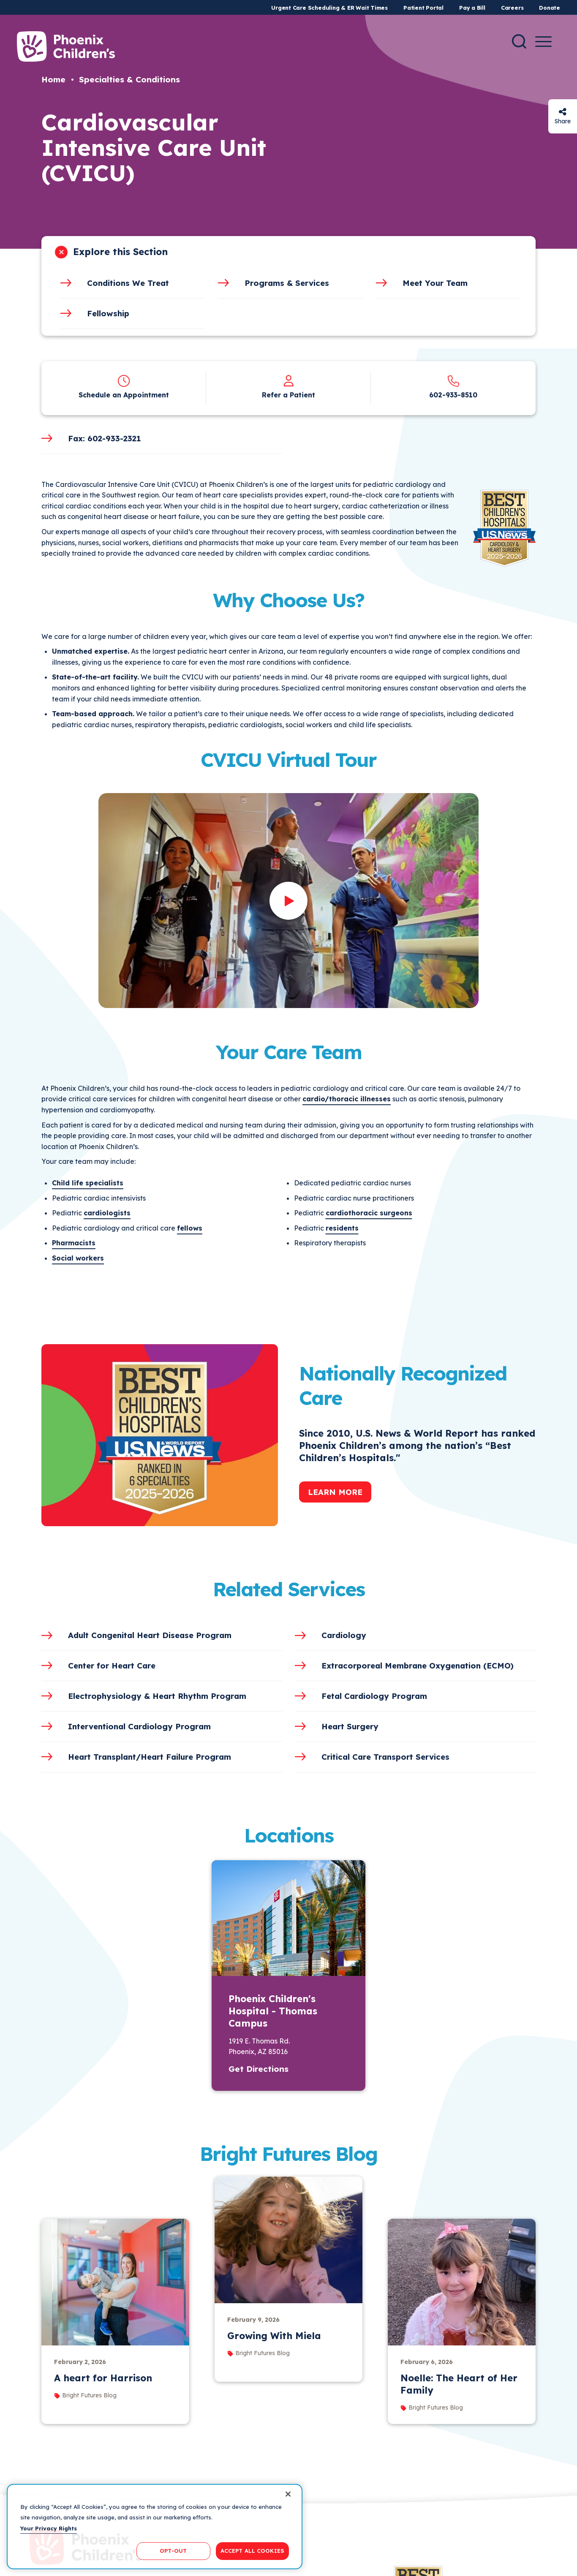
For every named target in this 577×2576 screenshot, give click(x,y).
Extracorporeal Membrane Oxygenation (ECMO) (417, 1665)
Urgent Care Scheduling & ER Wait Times (329, 7)
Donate (549, 7)
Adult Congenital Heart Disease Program (149, 1635)
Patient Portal (423, 7)
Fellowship (108, 313)
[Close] (288, 2494)
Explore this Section (120, 252)
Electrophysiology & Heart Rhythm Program (157, 1696)
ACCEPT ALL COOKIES (252, 2550)
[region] (154, 2526)
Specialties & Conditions (129, 79)
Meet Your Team (435, 283)
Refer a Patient (288, 395)
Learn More (335, 1492)
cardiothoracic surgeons (369, 1213)
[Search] (519, 41)
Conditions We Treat (128, 283)
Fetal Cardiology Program (374, 1696)
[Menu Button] (543, 41)
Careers (512, 7)
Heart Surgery (349, 1726)
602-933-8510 (453, 395)
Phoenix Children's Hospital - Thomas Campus (273, 2011)
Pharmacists (73, 1243)
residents (342, 1228)
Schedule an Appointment (124, 395)
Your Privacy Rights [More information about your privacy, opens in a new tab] (48, 2528)
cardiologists (107, 1213)
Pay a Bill (472, 7)
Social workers (78, 1258)
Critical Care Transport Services (385, 1757)
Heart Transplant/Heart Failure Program (149, 1757)
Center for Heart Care (111, 1665)
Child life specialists (87, 1183)
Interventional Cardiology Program (139, 1726)
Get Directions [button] (258, 2069)
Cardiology (343, 1635)
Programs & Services (287, 283)
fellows (189, 1228)
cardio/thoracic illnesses (346, 1099)
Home (53, 79)
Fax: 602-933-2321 (104, 438)
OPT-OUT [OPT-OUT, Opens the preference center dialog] (173, 2550)
